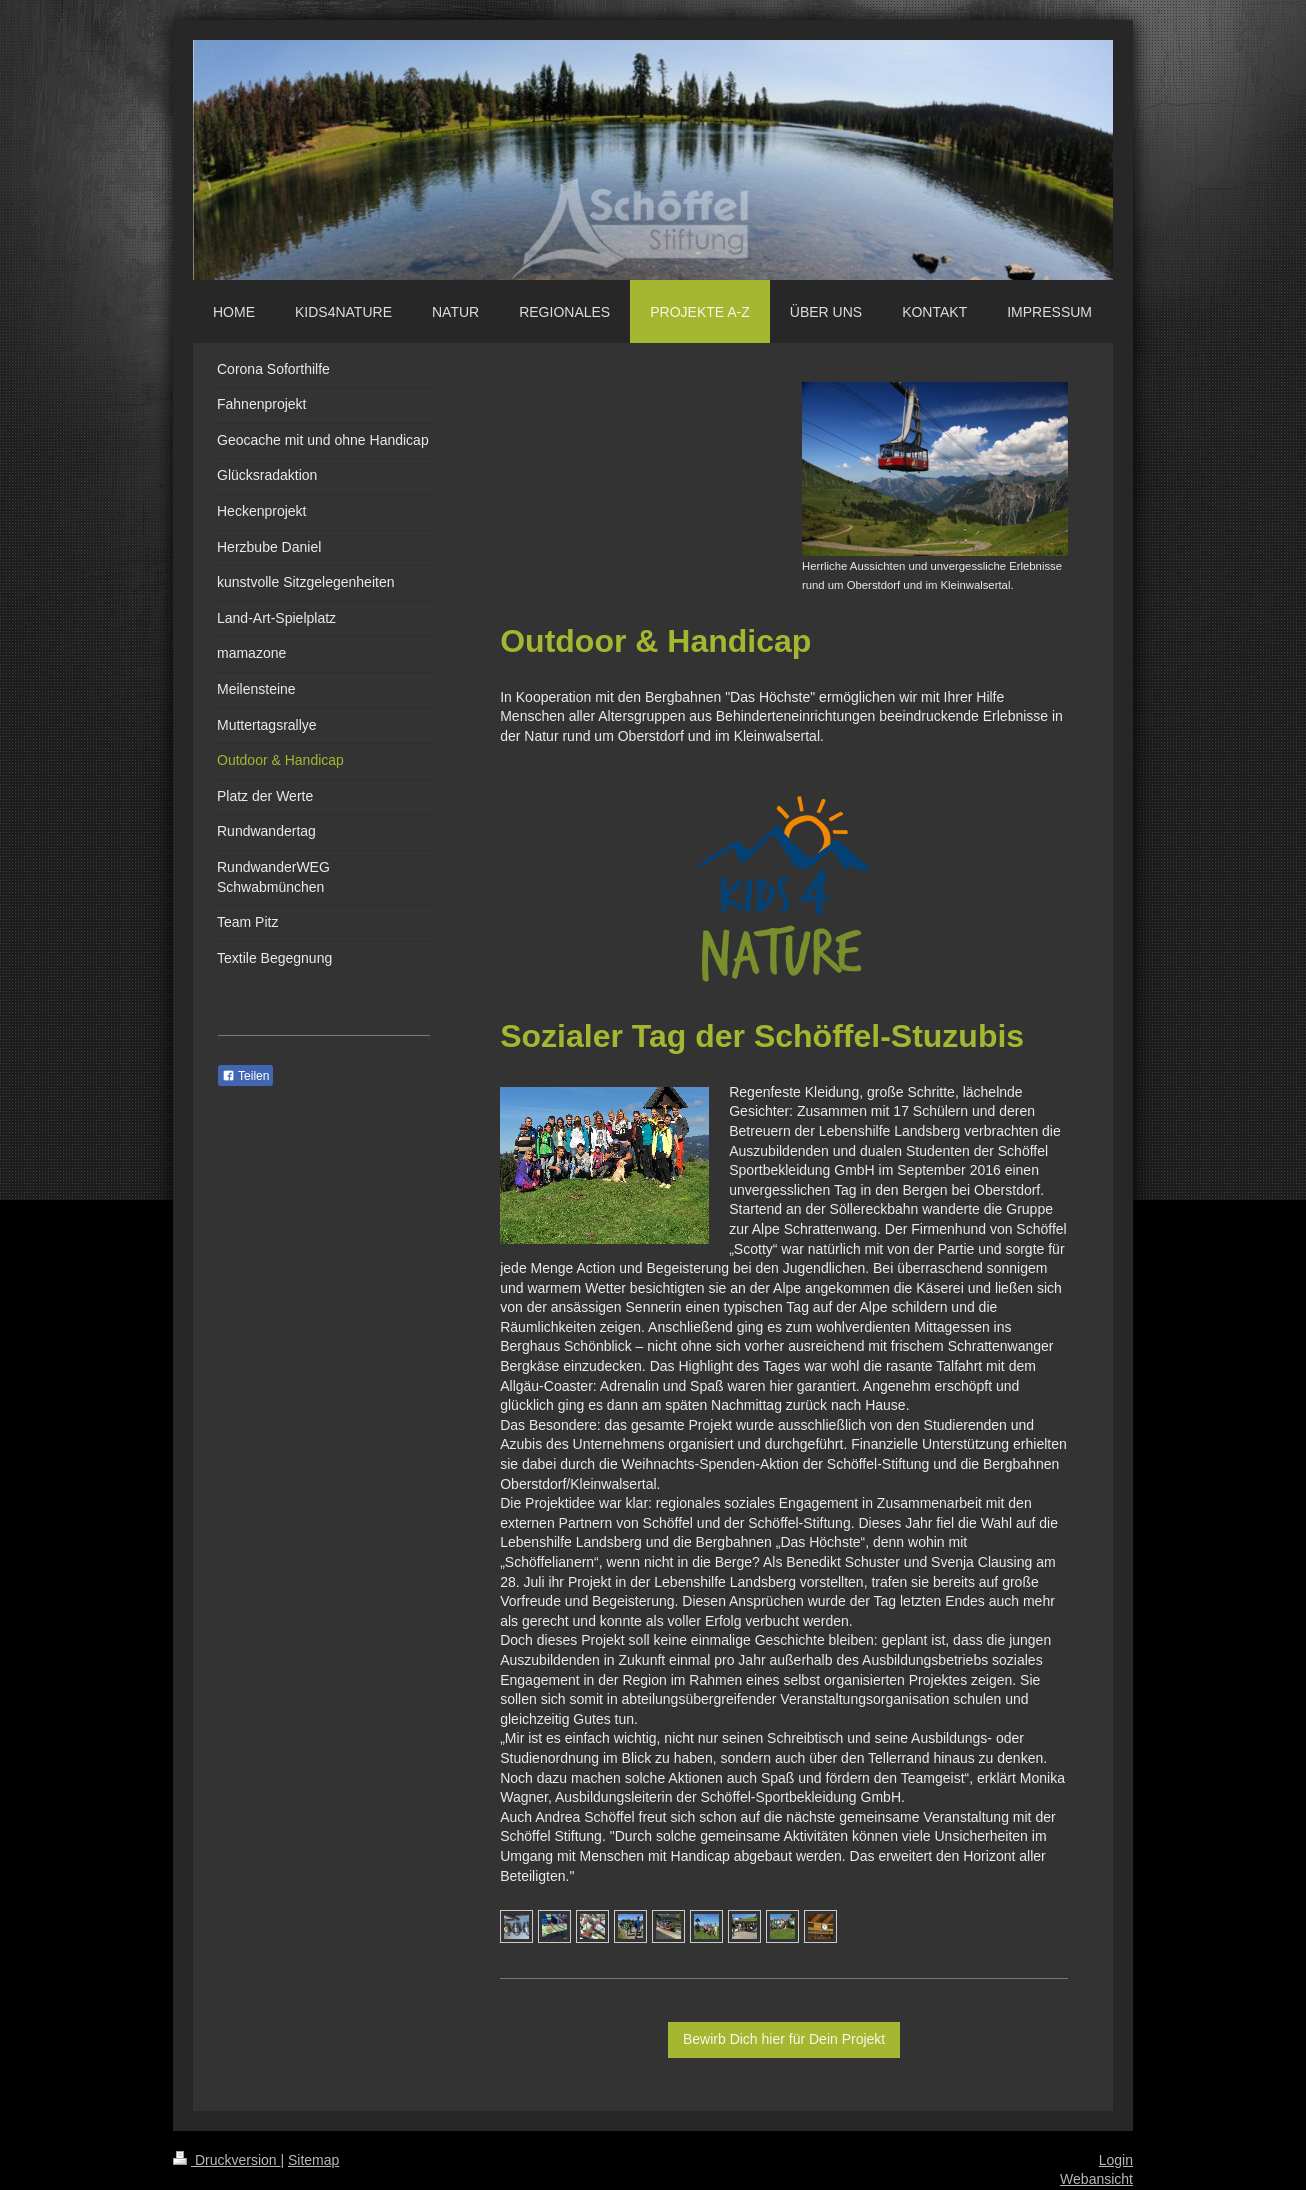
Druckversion (226, 2160)
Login (1116, 2160)
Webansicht (1096, 2179)
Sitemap (313, 2160)
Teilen (245, 1076)
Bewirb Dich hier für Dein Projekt (784, 2039)
